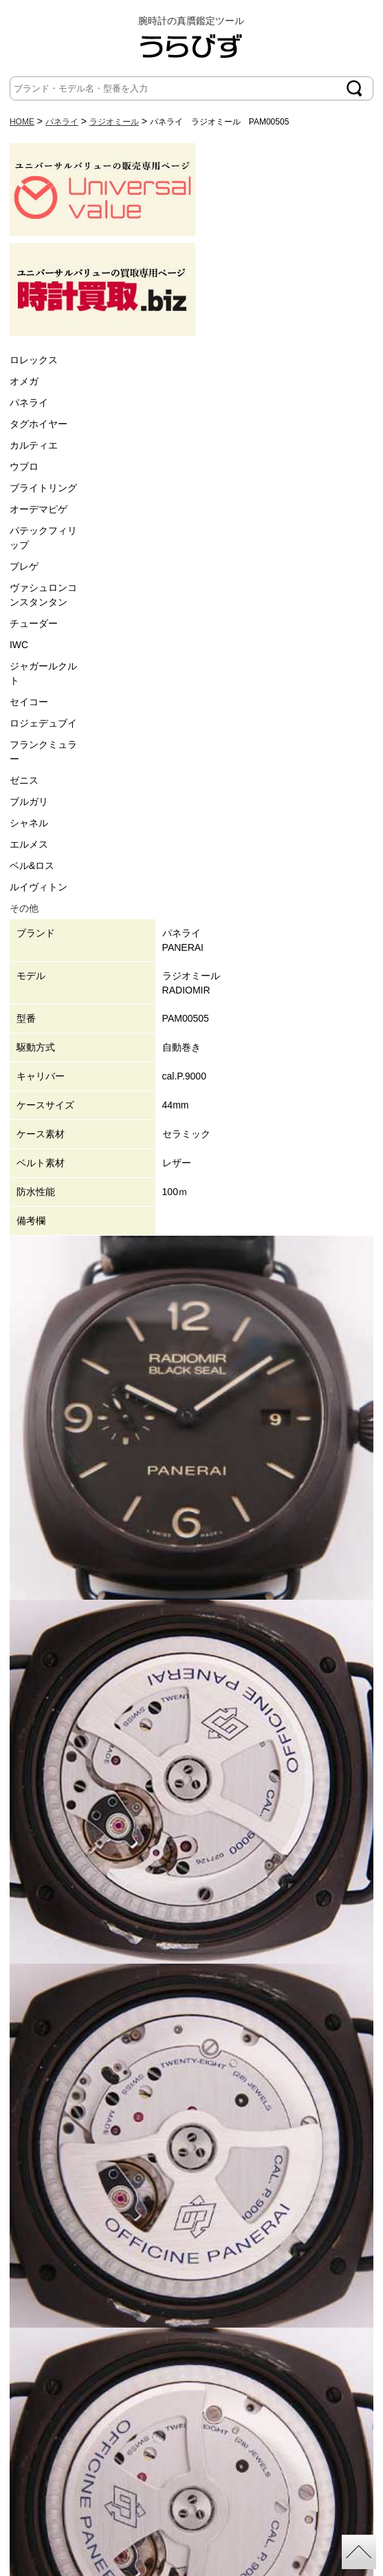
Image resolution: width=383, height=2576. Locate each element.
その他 (24, 908)
